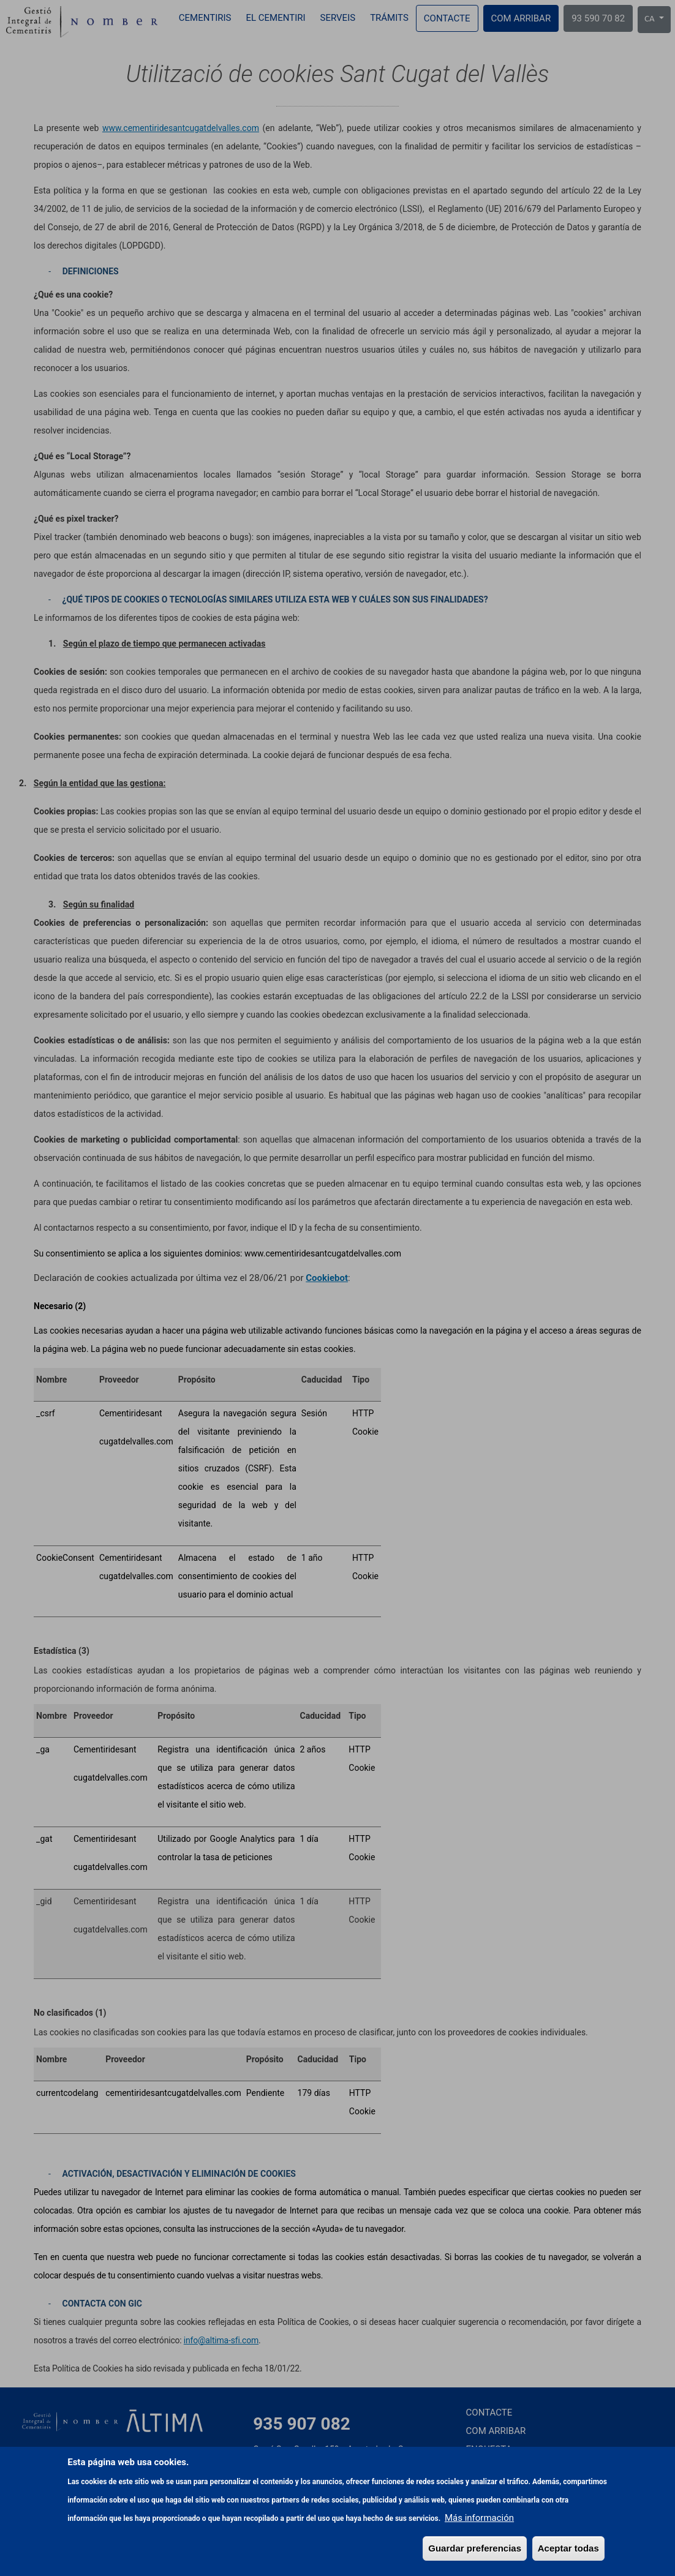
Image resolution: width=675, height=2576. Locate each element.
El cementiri (275, 17)
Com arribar (521, 18)
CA (650, 19)
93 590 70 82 (598, 18)
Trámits (389, 17)
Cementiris (205, 17)
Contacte (447, 18)
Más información (479, 2565)
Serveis (338, 17)
